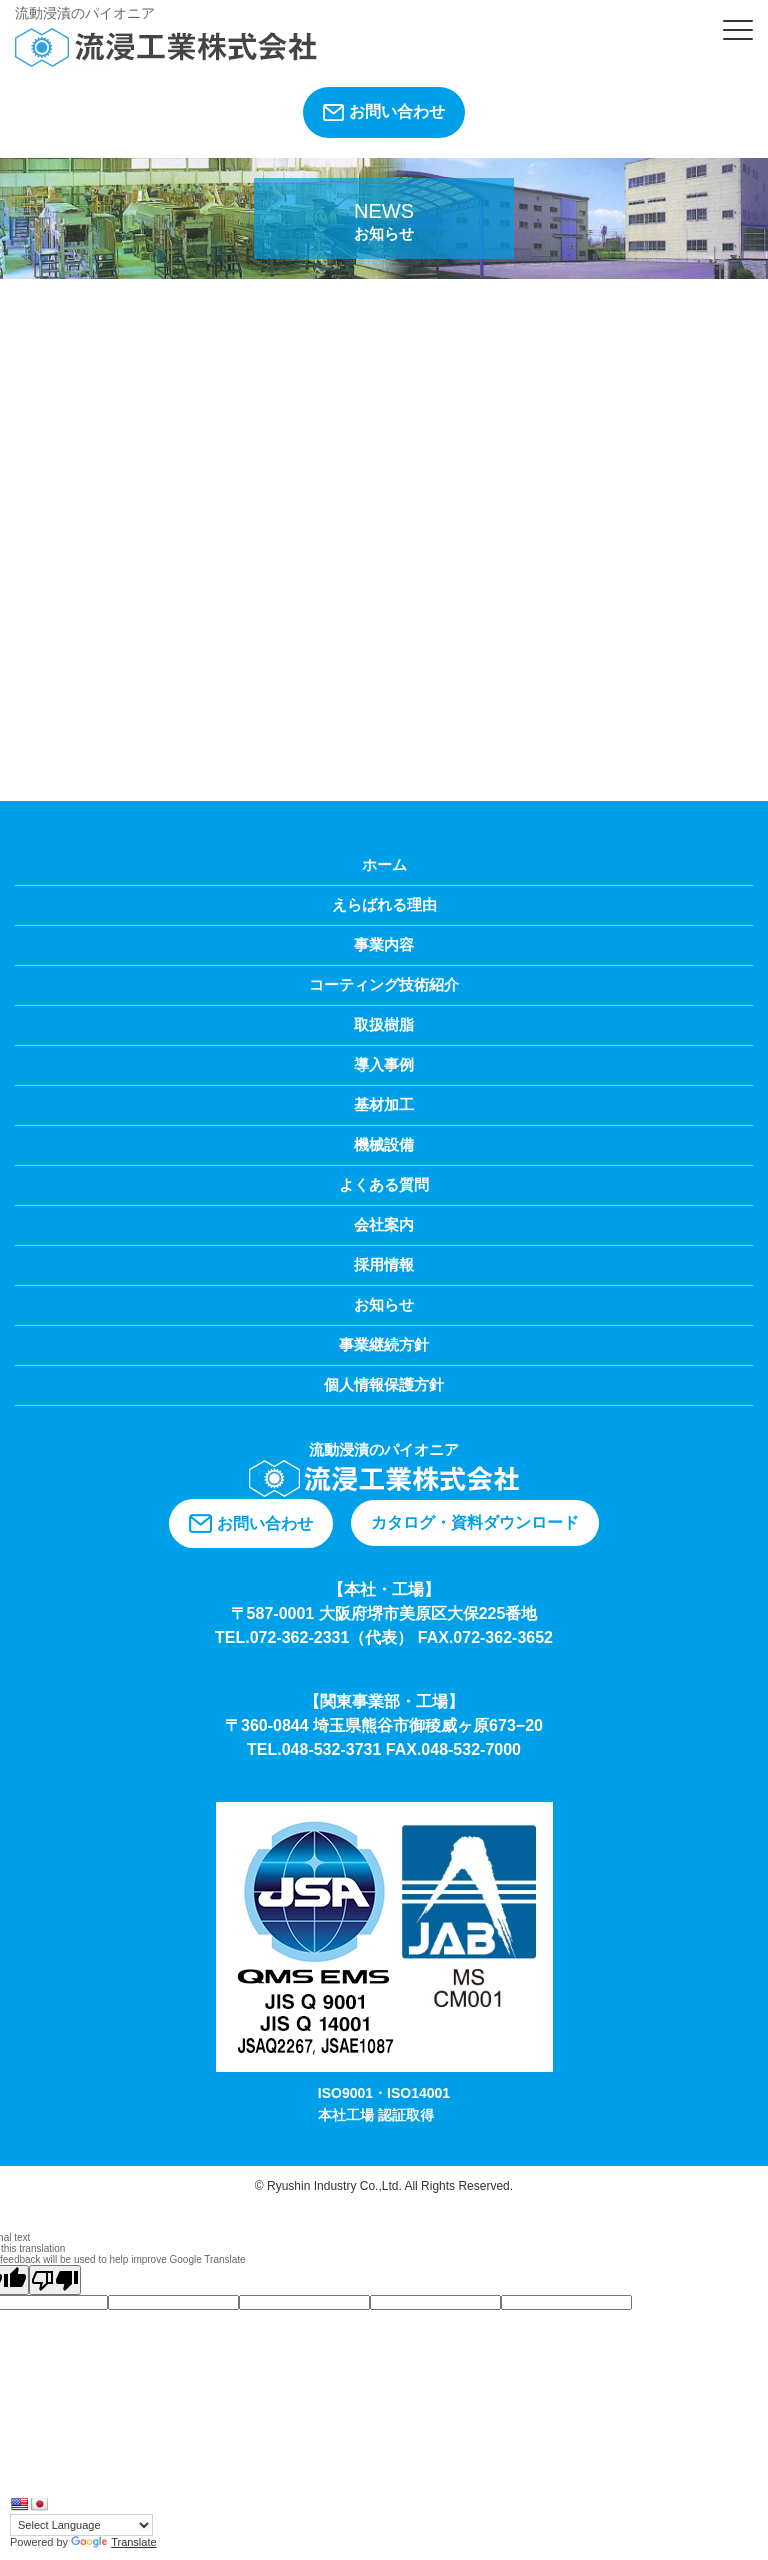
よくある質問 (384, 1184)
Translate (113, 2542)
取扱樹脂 (384, 1024)
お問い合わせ (384, 112)
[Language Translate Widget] (81, 2525)
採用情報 (384, 1264)
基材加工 (384, 1104)
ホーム (384, 864)
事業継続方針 (384, 1344)
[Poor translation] (55, 2280)
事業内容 (384, 944)
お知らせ (384, 1304)
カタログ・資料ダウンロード (475, 1522)
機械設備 (384, 1144)
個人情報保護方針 (384, 1384)
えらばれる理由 (384, 904)
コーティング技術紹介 (384, 984)
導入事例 (384, 1064)
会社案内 (384, 1224)
